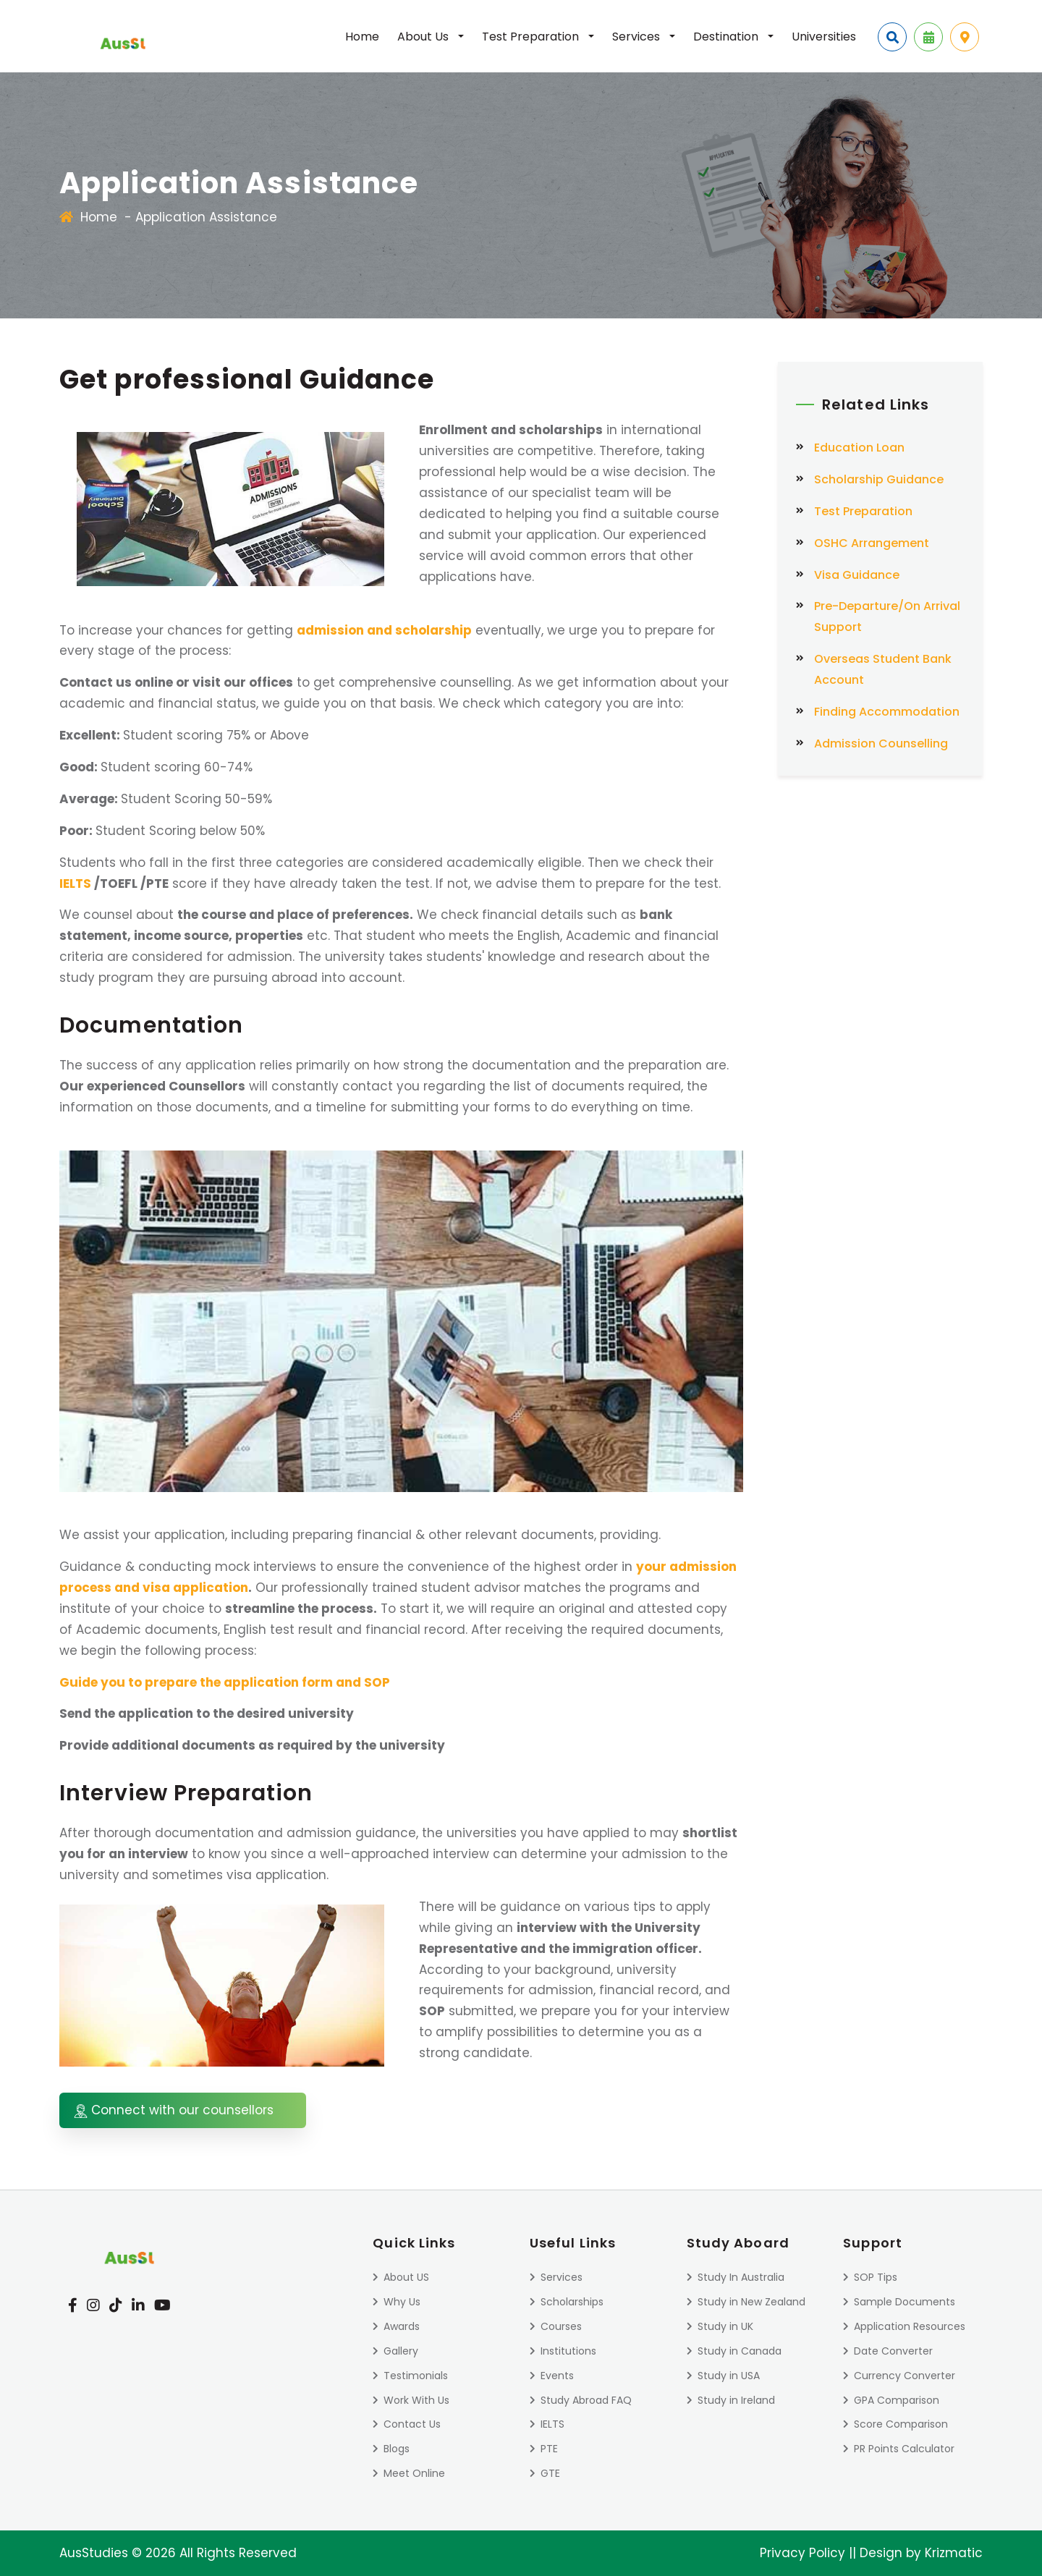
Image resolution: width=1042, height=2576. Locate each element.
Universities (824, 36)
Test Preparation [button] (532, 36)
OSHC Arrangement (871, 543)
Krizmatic (954, 2553)
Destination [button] (727, 36)
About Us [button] (424, 36)
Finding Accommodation (887, 711)
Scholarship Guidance (879, 479)
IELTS (75, 883)
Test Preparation (863, 511)
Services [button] (637, 36)
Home (362, 36)
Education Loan (859, 447)
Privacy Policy (802, 2553)
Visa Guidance (856, 575)
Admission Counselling (881, 743)
